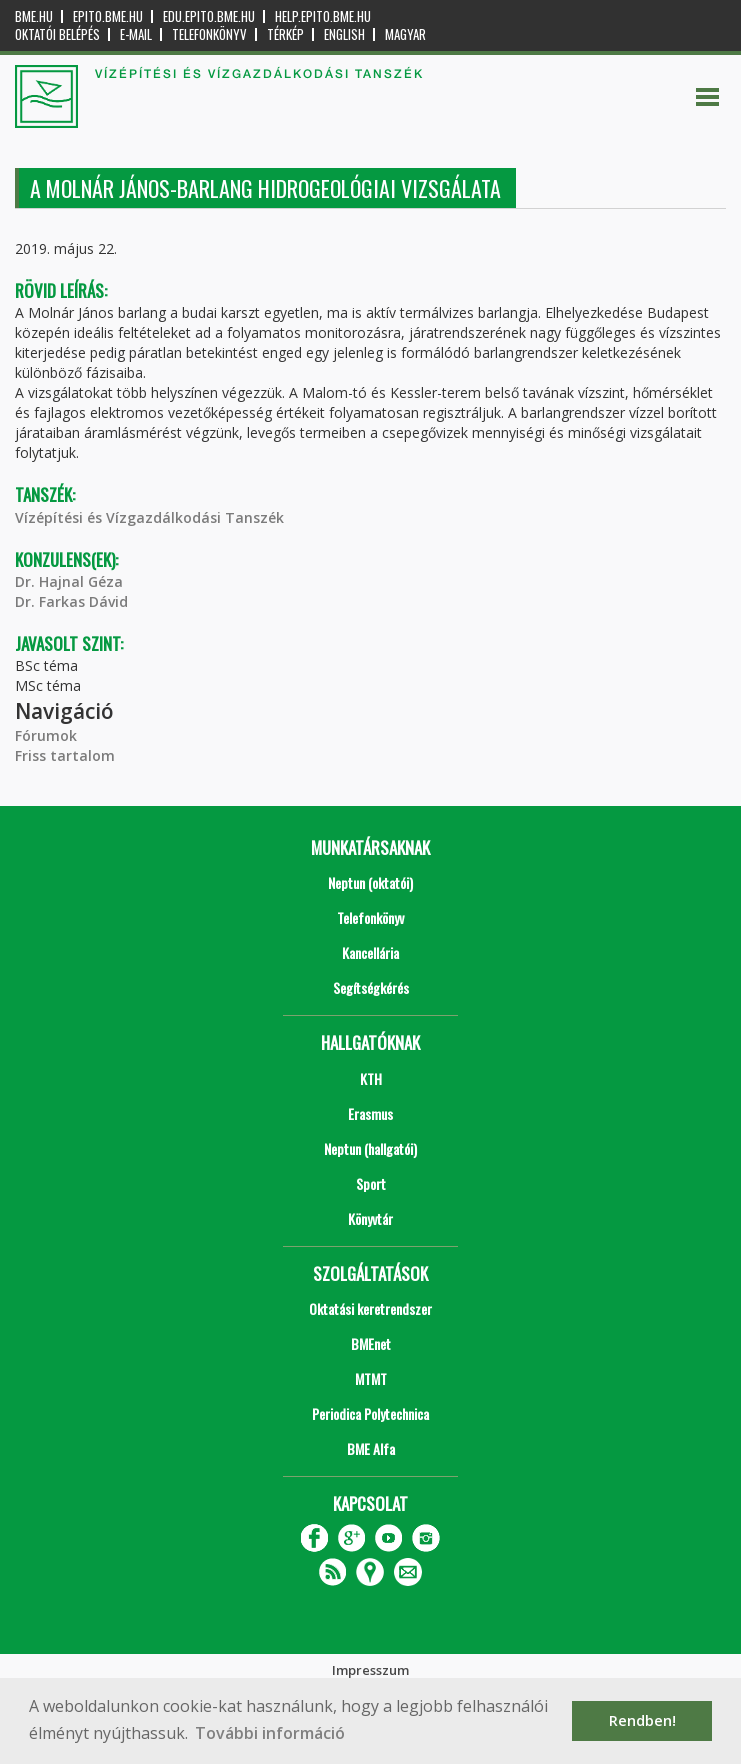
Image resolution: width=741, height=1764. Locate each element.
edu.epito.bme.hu (209, 16)
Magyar (405, 34)
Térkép (285, 34)
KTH (371, 1078)
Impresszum (370, 1670)
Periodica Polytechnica (370, 1413)
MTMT (371, 1378)
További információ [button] (270, 1733)
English (344, 34)
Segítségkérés (371, 987)
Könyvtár (370, 1218)
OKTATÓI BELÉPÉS (57, 34)
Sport (371, 1183)
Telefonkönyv (209, 34)
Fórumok (46, 735)
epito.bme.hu (108, 16)
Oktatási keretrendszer (370, 1308)
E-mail (136, 34)
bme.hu (34, 16)
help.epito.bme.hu (323, 16)
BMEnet (371, 1343)
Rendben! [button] (642, 1720)
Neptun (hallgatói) (370, 1148)
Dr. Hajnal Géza (69, 581)
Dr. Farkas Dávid (71, 601)
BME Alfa (371, 1448)
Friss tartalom (65, 755)
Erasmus (370, 1113)
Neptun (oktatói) (370, 882)
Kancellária (370, 952)
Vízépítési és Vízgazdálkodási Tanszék (149, 517)
